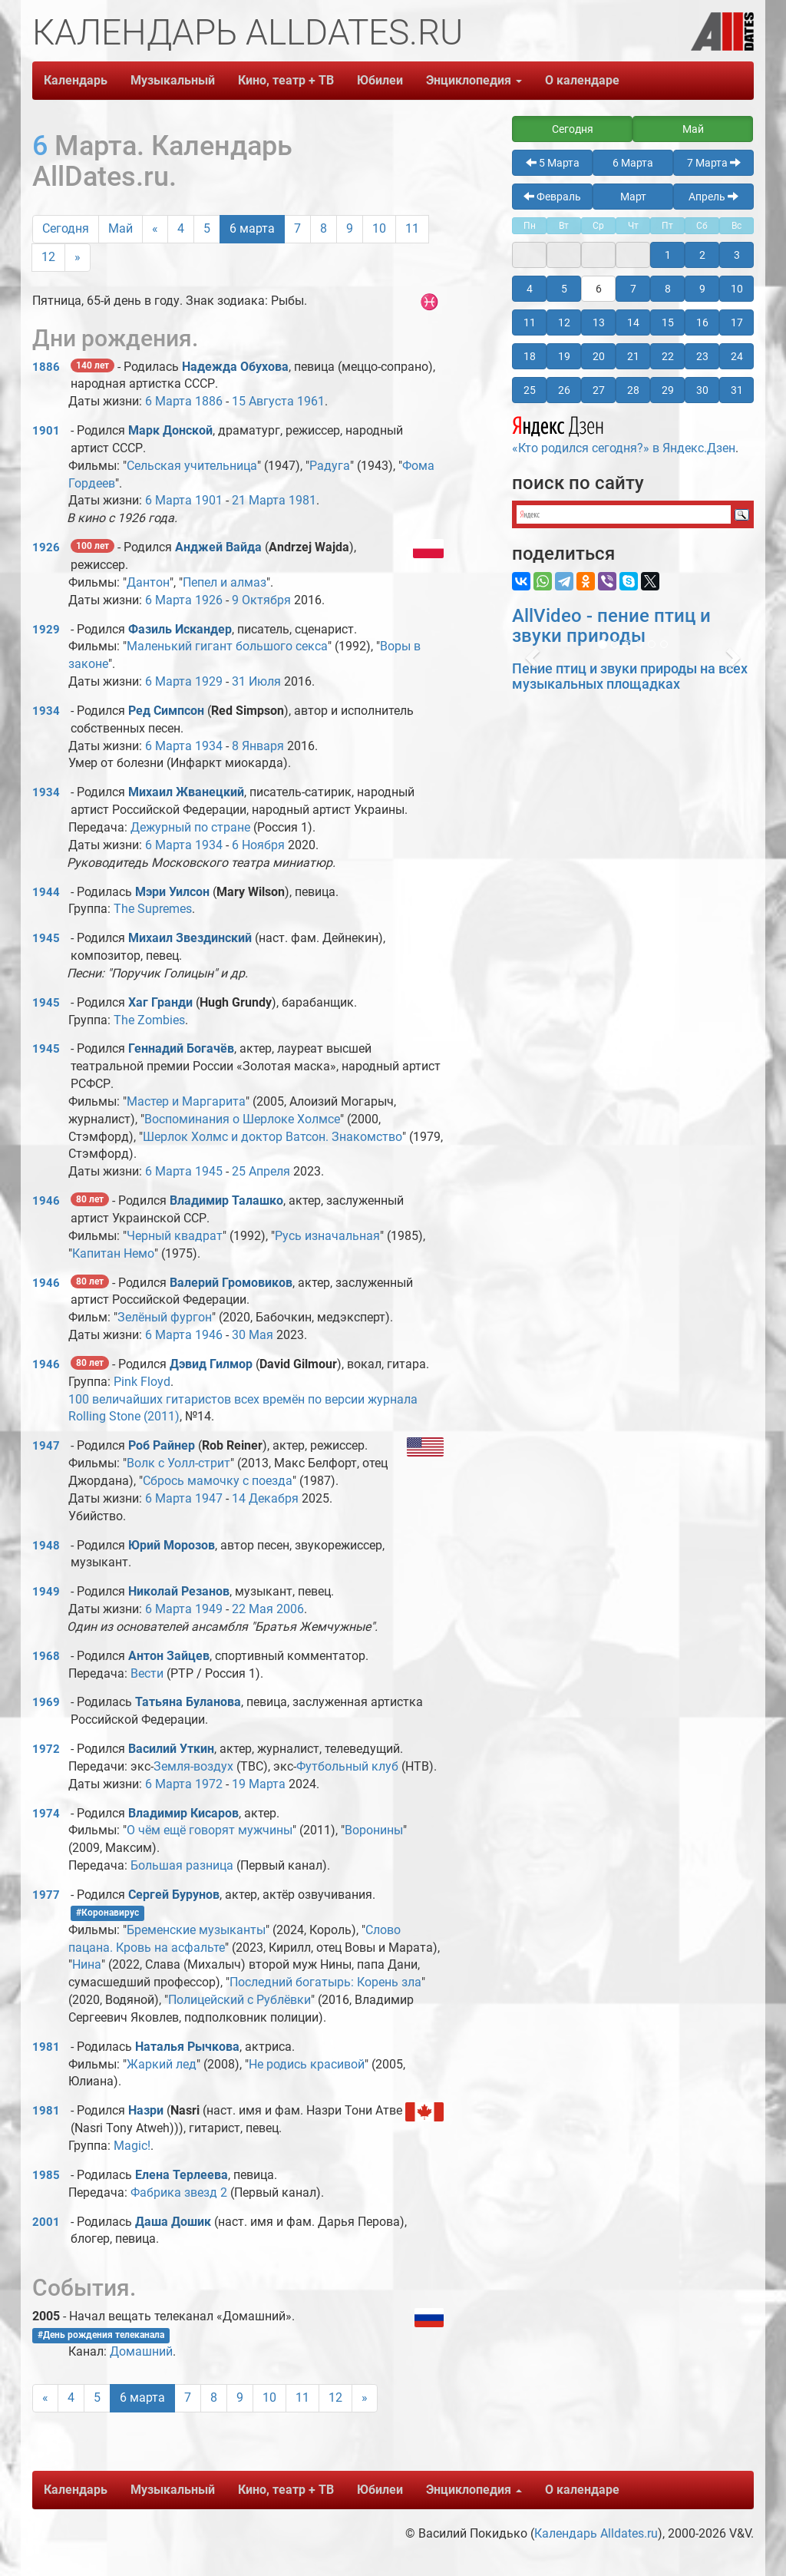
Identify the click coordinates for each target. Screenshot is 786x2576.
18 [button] (529, 356)
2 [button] (702, 255)
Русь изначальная (327, 1235)
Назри (147, 2110)
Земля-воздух (193, 1766)
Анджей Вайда (218, 547)
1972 (46, 1749)
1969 (46, 1702)
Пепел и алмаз (224, 582)
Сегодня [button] (572, 129)
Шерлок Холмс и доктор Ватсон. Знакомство (272, 1136)
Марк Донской (170, 430)
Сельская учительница (192, 465)
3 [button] (737, 255)
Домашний (141, 2351)
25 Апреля (261, 1171)
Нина (86, 1964)
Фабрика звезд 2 (178, 2192)
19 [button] (564, 356)
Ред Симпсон (166, 710)
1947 (46, 1446)
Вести (146, 1673)
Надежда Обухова (235, 366)
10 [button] (737, 289)
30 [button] (702, 390)
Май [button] (693, 129)
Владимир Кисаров (183, 1813)
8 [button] (668, 289)
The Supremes (153, 908)
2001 (46, 2222)
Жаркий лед (161, 2064)
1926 (46, 547)
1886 (46, 367)
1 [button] (668, 255)
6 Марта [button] (633, 163)
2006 (290, 1609)
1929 (46, 630)
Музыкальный (172, 80)
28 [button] (633, 390)
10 (379, 228)
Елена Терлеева (181, 2175)
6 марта (252, 228)
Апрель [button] (713, 196)
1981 (302, 500)
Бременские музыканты (196, 1930)
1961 (311, 401)
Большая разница (181, 1865)
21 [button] (633, 356)
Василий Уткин (171, 1748)
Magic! (132, 2145)
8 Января (258, 746)
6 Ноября (258, 845)
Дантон (148, 582)
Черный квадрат (175, 1235)
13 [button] (599, 322)
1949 (46, 1592)
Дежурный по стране (190, 827)
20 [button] (599, 356)
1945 (46, 938)
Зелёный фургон (164, 1317)
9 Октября (261, 600)
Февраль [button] (552, 196)
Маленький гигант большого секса (227, 646)
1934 (46, 711)
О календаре (582, 80)
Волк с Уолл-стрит (178, 1463)
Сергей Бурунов (174, 1894)
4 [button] (530, 289)
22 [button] (668, 356)
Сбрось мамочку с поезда (217, 1480)
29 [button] (668, 390)
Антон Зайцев (169, 1655)
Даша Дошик (173, 2221)
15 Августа (263, 401)
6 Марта (168, 401)
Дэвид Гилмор (211, 1364)
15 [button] (668, 322)
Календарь (75, 80)
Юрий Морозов (171, 1545)
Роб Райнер (161, 1445)
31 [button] (737, 390)
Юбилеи (380, 80)
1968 (46, 1656)
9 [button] (702, 289)
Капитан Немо (113, 1253)
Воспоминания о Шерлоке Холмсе (242, 1119)
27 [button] (599, 390)
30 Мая (252, 1335)
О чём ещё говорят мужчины (209, 1830)
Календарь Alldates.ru (596, 2533)
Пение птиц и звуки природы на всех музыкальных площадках (630, 676)
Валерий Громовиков (231, 1282)
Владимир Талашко (226, 1200)
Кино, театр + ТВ (286, 80)
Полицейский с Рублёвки (239, 1999)
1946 (46, 1201)
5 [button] (564, 289)
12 (48, 257)
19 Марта (259, 1784)
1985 (46, 2175)
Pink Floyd (142, 1381)
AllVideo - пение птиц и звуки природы (611, 625)
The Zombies (149, 1020)
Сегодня (65, 228)
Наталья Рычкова (187, 2046)
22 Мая (252, 1609)
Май (120, 228)
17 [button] (737, 322)
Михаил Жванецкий (186, 792)
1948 (46, 1546)
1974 (46, 1813)
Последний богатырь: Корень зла (325, 1982)
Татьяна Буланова (188, 1702)
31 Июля (256, 681)
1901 (46, 431)
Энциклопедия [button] (474, 80)
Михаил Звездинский (190, 938)
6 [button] (599, 289)
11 (412, 228)
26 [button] (564, 390)
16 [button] (702, 322)
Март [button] (633, 196)
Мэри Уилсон (172, 892)
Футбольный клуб (347, 1766)
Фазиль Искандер (180, 629)
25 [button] (529, 390)
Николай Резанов (179, 1591)
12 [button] (564, 322)
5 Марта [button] (553, 163)
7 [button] (633, 289)
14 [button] (633, 322)
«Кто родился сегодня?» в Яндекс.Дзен (623, 433)
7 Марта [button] (714, 163)
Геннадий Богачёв (181, 1048)
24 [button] (737, 356)
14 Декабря (265, 1498)
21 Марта (259, 500)
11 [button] (529, 322)
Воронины (374, 1830)
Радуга (329, 465)
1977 (46, 1895)
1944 (46, 892)
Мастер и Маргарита (186, 1101)
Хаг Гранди (160, 1002)
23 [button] (702, 356)
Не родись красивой (307, 2064)
